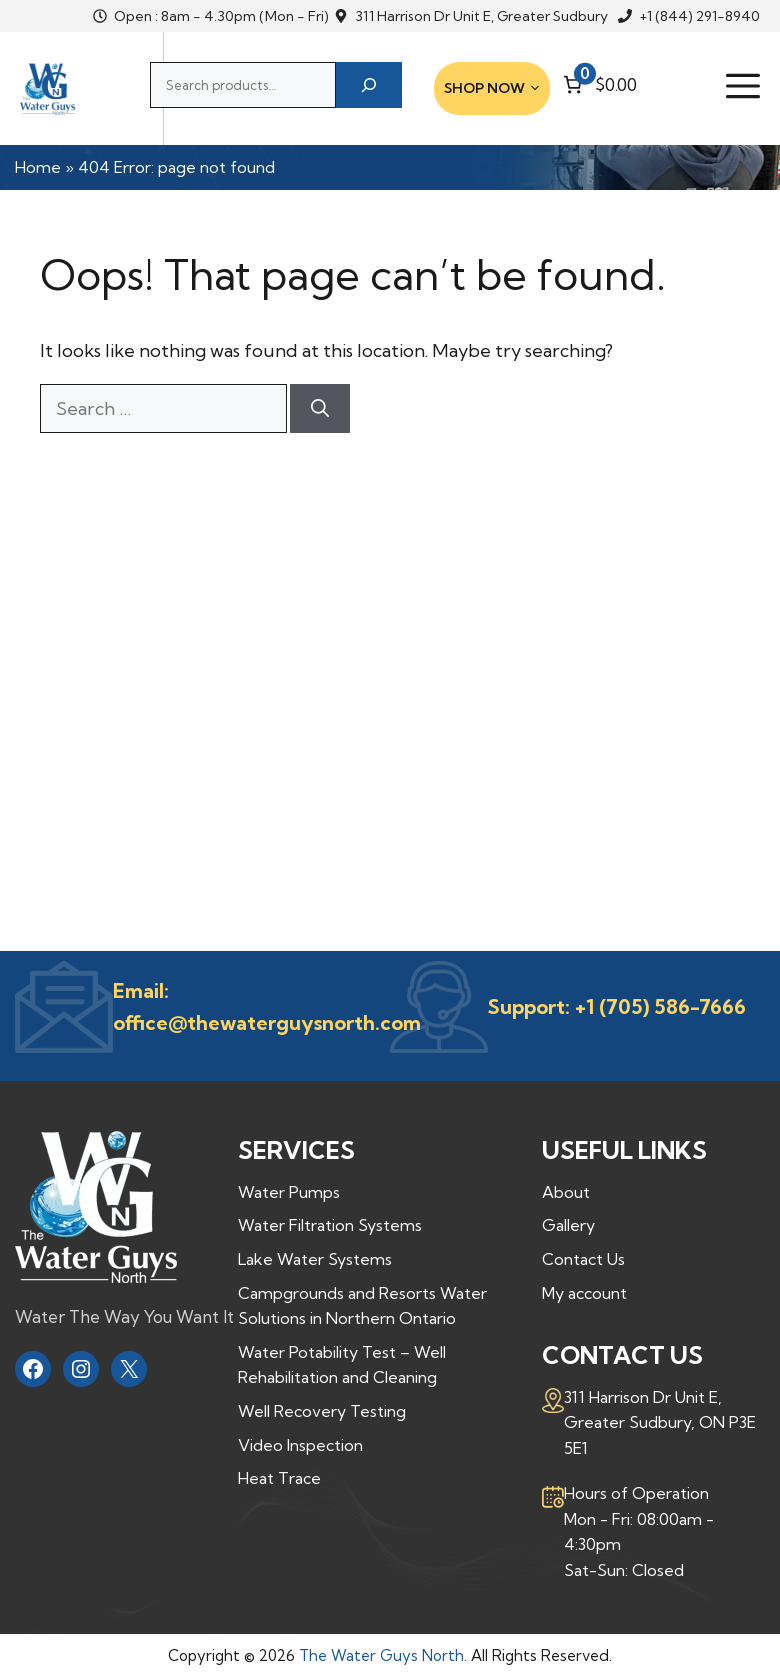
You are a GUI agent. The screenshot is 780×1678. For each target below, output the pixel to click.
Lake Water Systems (315, 1259)
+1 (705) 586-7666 (660, 1006)
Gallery (568, 1225)
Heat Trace (279, 1478)
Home (38, 167)
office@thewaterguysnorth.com (267, 1022)
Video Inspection (300, 1445)
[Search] (369, 85)
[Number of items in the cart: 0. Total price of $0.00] (598, 84)
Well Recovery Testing (322, 1411)
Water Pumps (289, 1192)
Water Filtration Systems (330, 1225)
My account (584, 1293)
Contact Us (583, 1259)
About (566, 1192)
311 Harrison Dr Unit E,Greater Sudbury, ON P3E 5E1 (660, 1422)
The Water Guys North (381, 1655)
